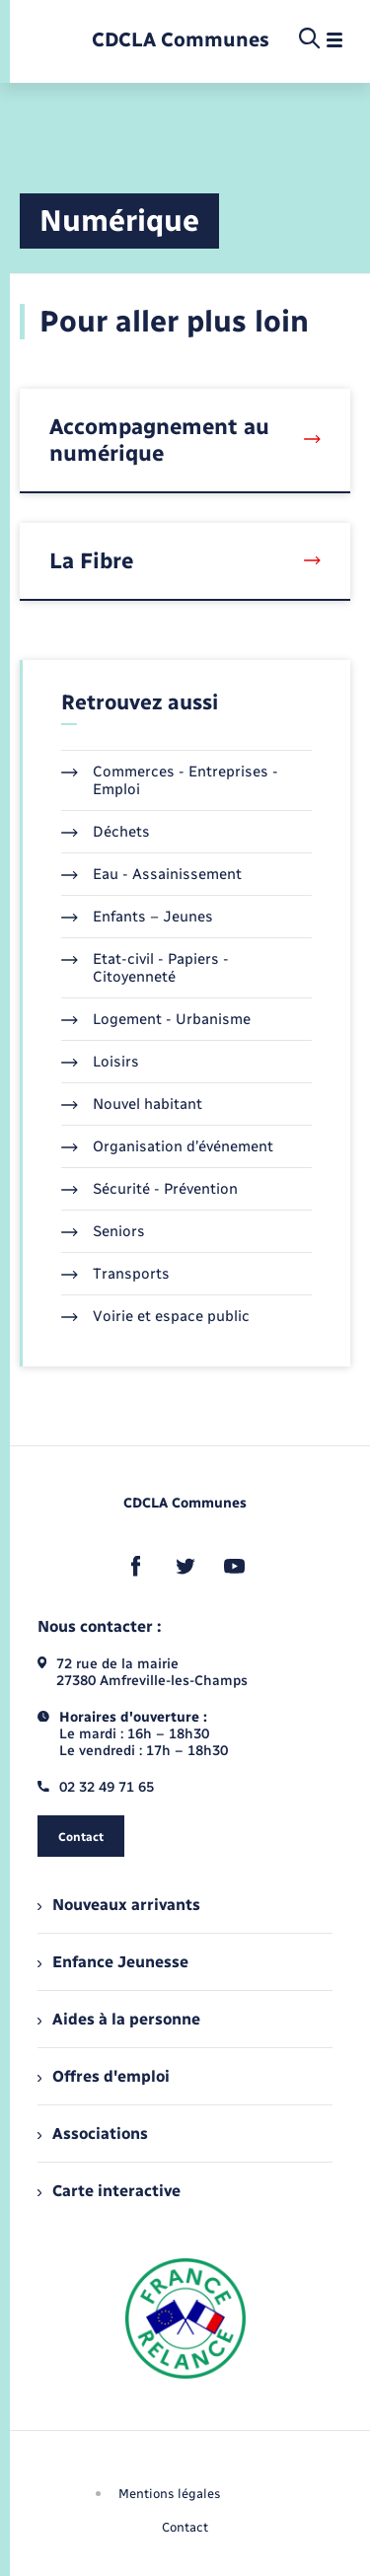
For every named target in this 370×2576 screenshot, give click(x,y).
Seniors (103, 1231)
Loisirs (100, 1061)
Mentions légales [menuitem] (169, 2493)
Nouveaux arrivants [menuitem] (118, 1904)
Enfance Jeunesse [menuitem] (112, 1961)
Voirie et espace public (155, 1316)
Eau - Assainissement (151, 874)
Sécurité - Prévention (149, 1189)
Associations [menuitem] (92, 2133)
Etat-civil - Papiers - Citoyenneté (145, 968)
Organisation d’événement (167, 1146)
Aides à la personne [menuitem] (118, 2019)
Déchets (105, 832)
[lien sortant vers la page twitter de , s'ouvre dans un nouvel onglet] (185, 1566)
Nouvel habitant (131, 1104)
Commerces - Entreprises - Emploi (169, 780)
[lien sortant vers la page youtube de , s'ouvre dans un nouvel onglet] (235, 1566)
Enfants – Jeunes (137, 916)
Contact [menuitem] (185, 2527)
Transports (115, 1274)
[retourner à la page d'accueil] (180, 40)
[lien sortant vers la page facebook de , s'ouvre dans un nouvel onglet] (136, 1566)
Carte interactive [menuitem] (109, 2190)
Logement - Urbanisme (156, 1019)
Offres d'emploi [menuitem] (103, 2076)
